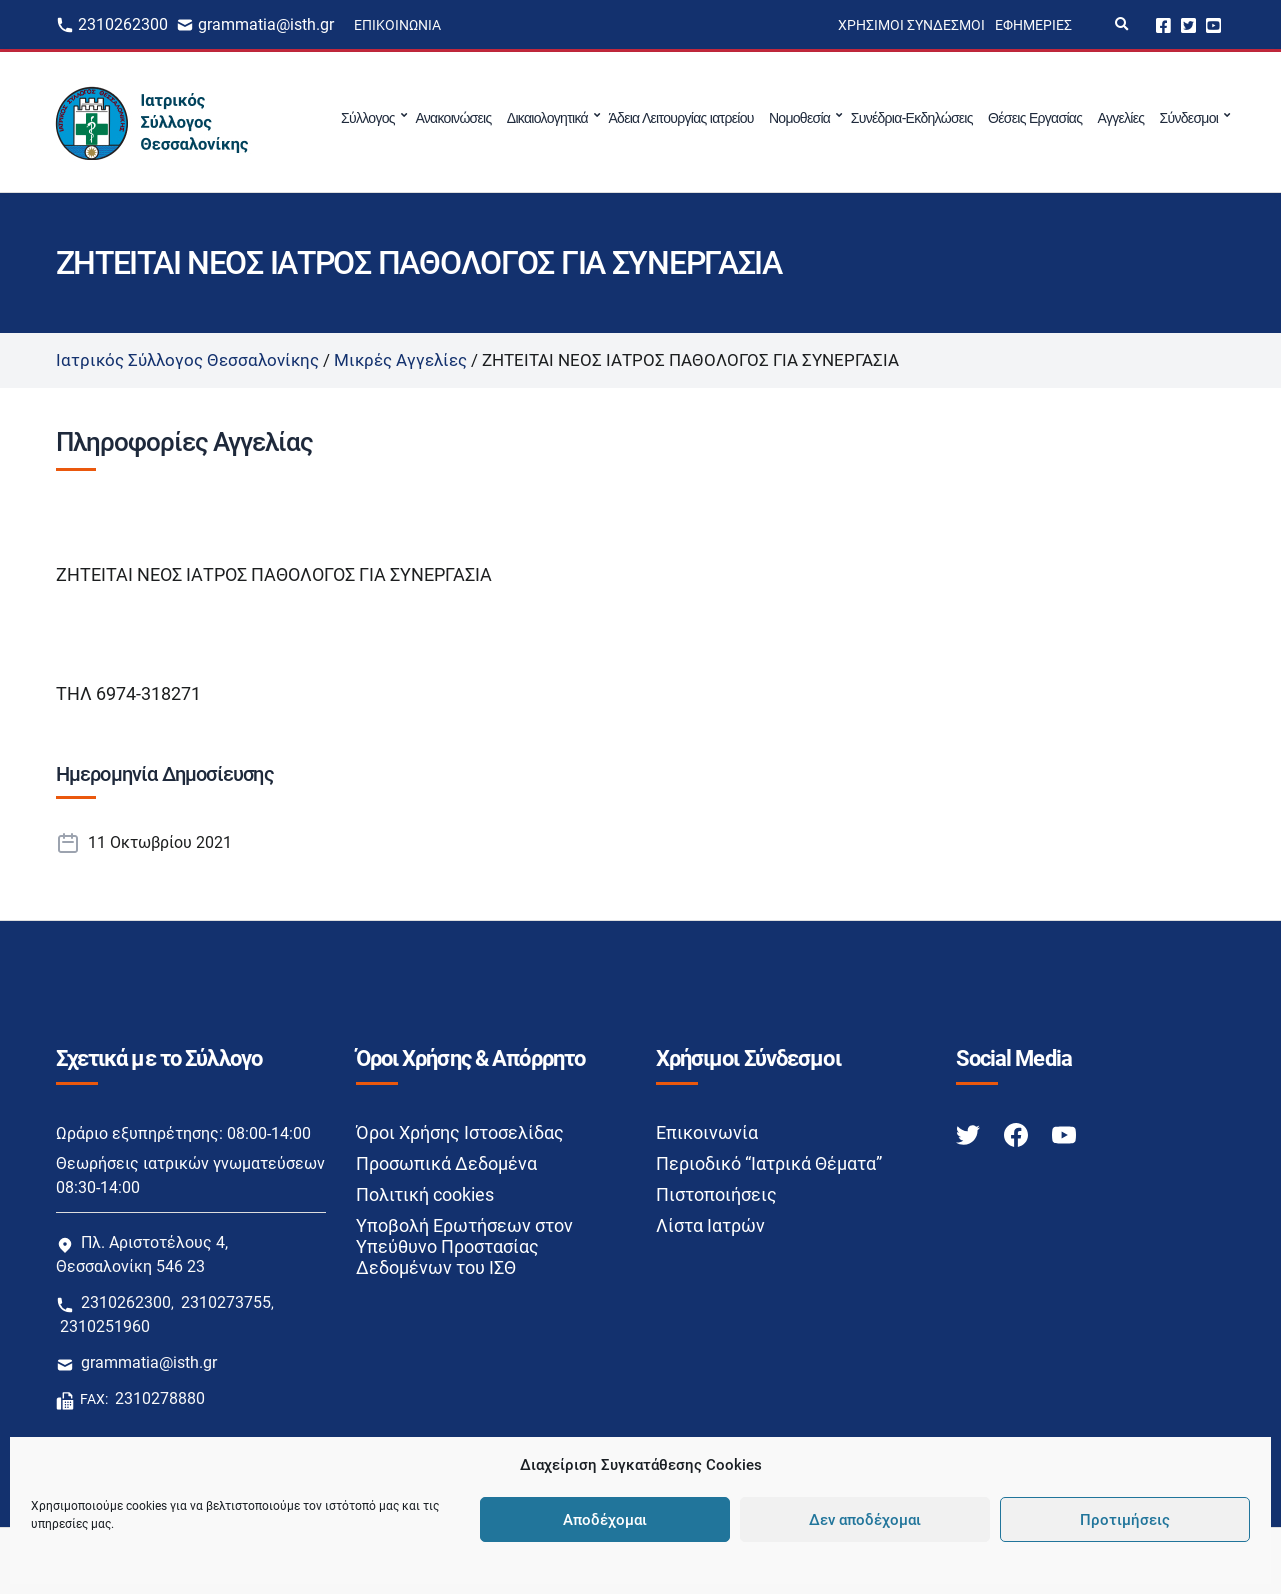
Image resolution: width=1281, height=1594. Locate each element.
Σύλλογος (368, 118)
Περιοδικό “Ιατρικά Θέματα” (769, 1163)
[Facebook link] (1018, 1133)
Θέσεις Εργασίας (1035, 118)
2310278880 (160, 1398)
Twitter (1188, 24)
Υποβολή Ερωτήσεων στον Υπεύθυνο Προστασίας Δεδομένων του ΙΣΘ (464, 1246)
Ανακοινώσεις (453, 118)
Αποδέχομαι (605, 1520)
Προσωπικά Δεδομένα (446, 1163)
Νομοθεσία (799, 118)
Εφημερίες (1033, 25)
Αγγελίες (1121, 118)
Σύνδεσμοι (1189, 118)
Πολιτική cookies (425, 1194)
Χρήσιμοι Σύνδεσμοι (911, 25)
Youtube (1213, 24)
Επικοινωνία (397, 25)
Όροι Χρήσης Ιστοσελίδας (460, 1132)
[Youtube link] (1064, 1133)
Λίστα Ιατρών (710, 1225)
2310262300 (123, 24)
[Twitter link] (970, 1133)
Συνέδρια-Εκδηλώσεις (912, 118)
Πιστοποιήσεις (716, 1194)
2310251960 (105, 1326)
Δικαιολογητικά (547, 118)
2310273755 (226, 1302)
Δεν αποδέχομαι (865, 1520)
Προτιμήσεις (1125, 1520)
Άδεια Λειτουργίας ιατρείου (680, 118)
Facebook (1163, 24)
